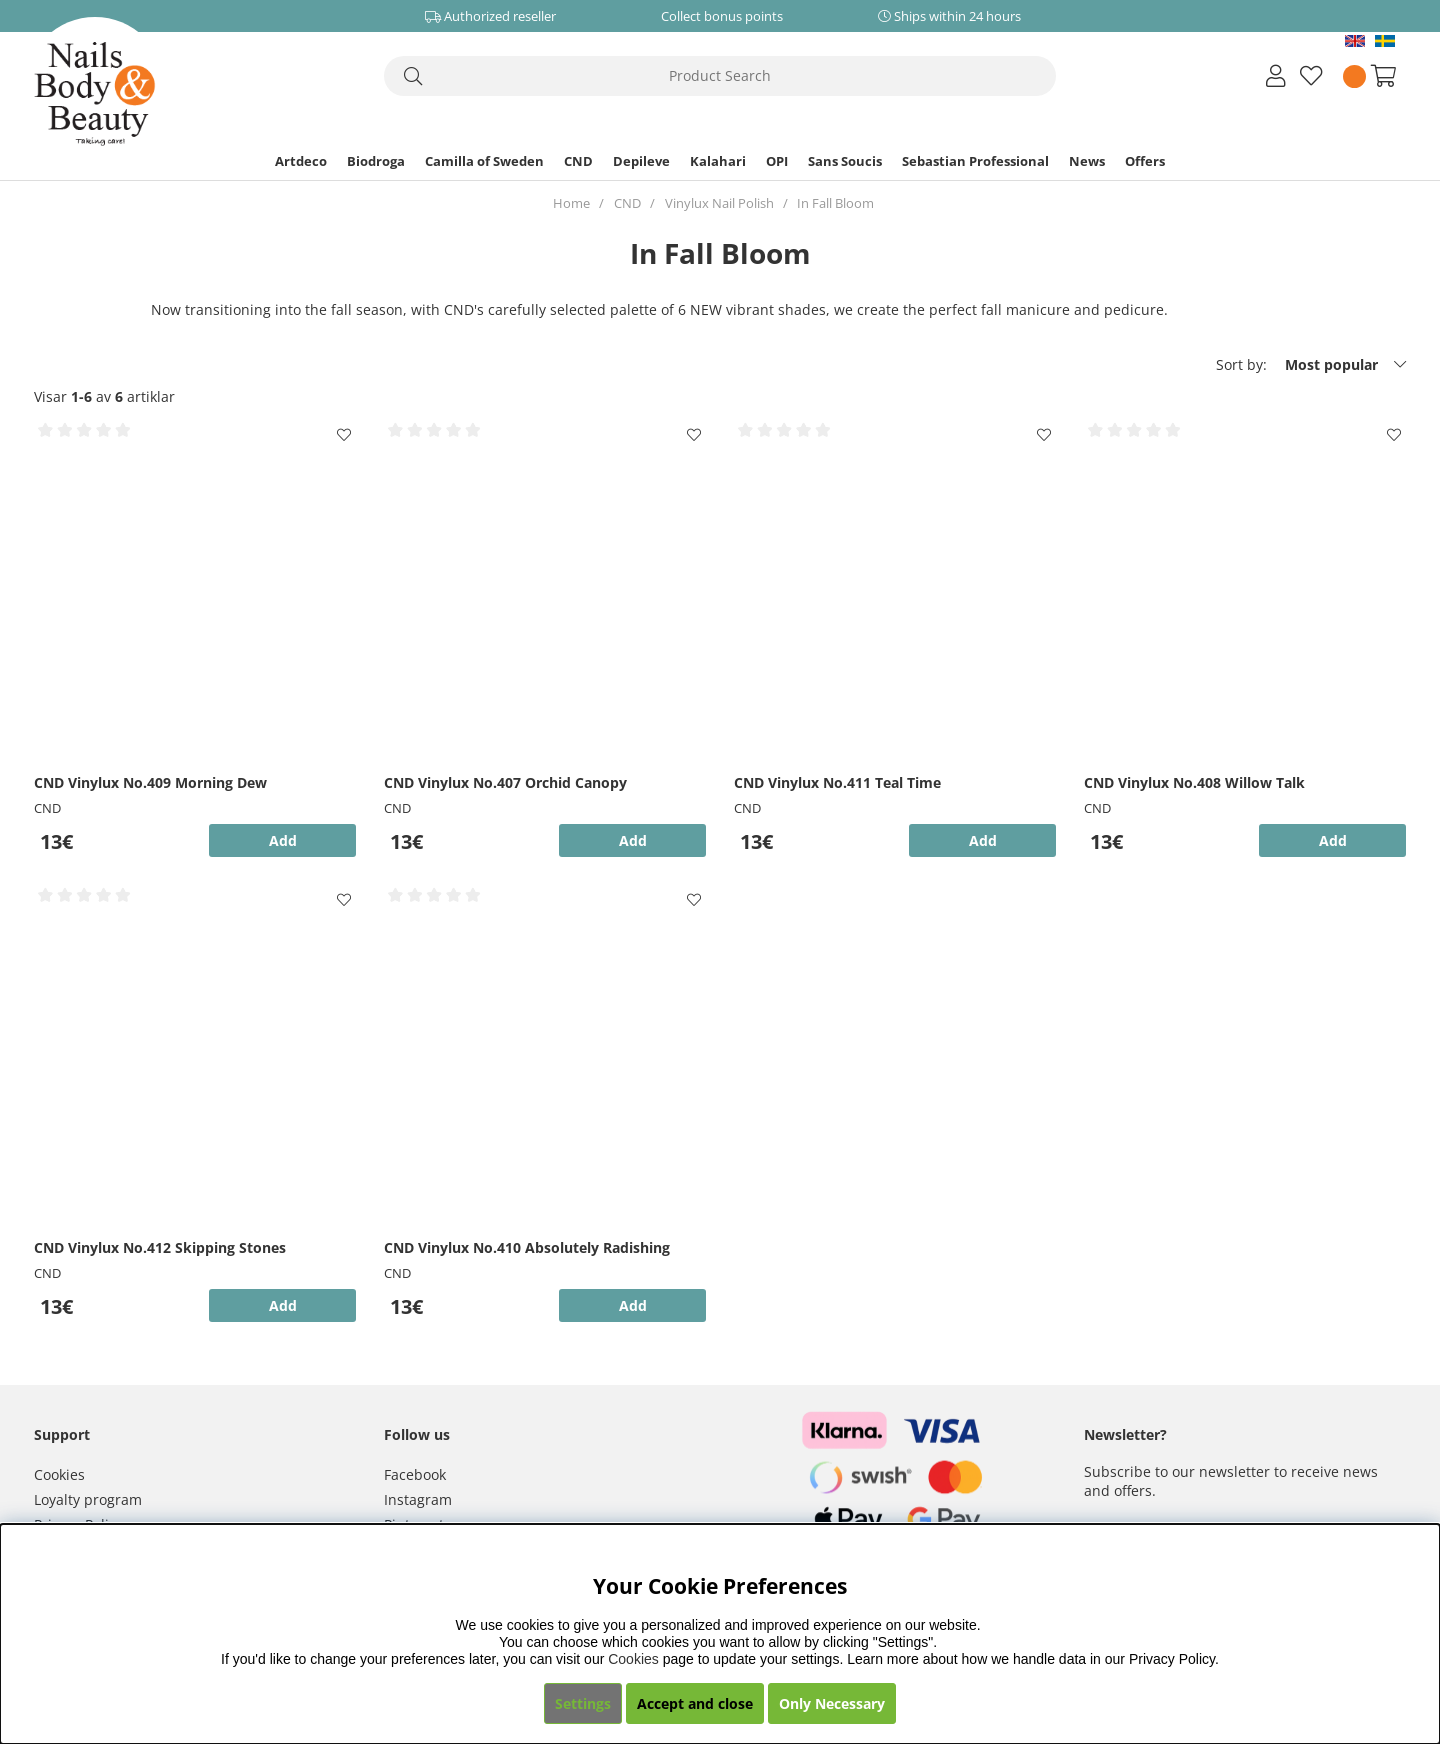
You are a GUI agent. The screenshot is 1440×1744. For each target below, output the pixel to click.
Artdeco (301, 161)
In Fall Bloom (835, 203)
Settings (583, 1703)
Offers (1145, 161)
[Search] (720, 76)
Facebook (415, 1474)
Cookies (59, 1474)
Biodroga (376, 161)
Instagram (418, 1499)
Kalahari (718, 161)
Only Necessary (832, 1703)
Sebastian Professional (975, 161)
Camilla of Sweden (484, 161)
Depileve (641, 161)
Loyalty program (88, 1499)
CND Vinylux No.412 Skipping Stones (160, 1247)
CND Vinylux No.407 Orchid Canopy (505, 782)
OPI (777, 161)
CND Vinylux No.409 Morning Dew (150, 782)
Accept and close (695, 1703)
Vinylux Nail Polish (719, 203)
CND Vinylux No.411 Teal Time (837, 782)
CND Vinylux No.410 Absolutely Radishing (527, 1247)
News (1087, 161)
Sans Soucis (845, 161)
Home (571, 203)
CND (578, 161)
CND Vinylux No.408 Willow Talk (1194, 782)
